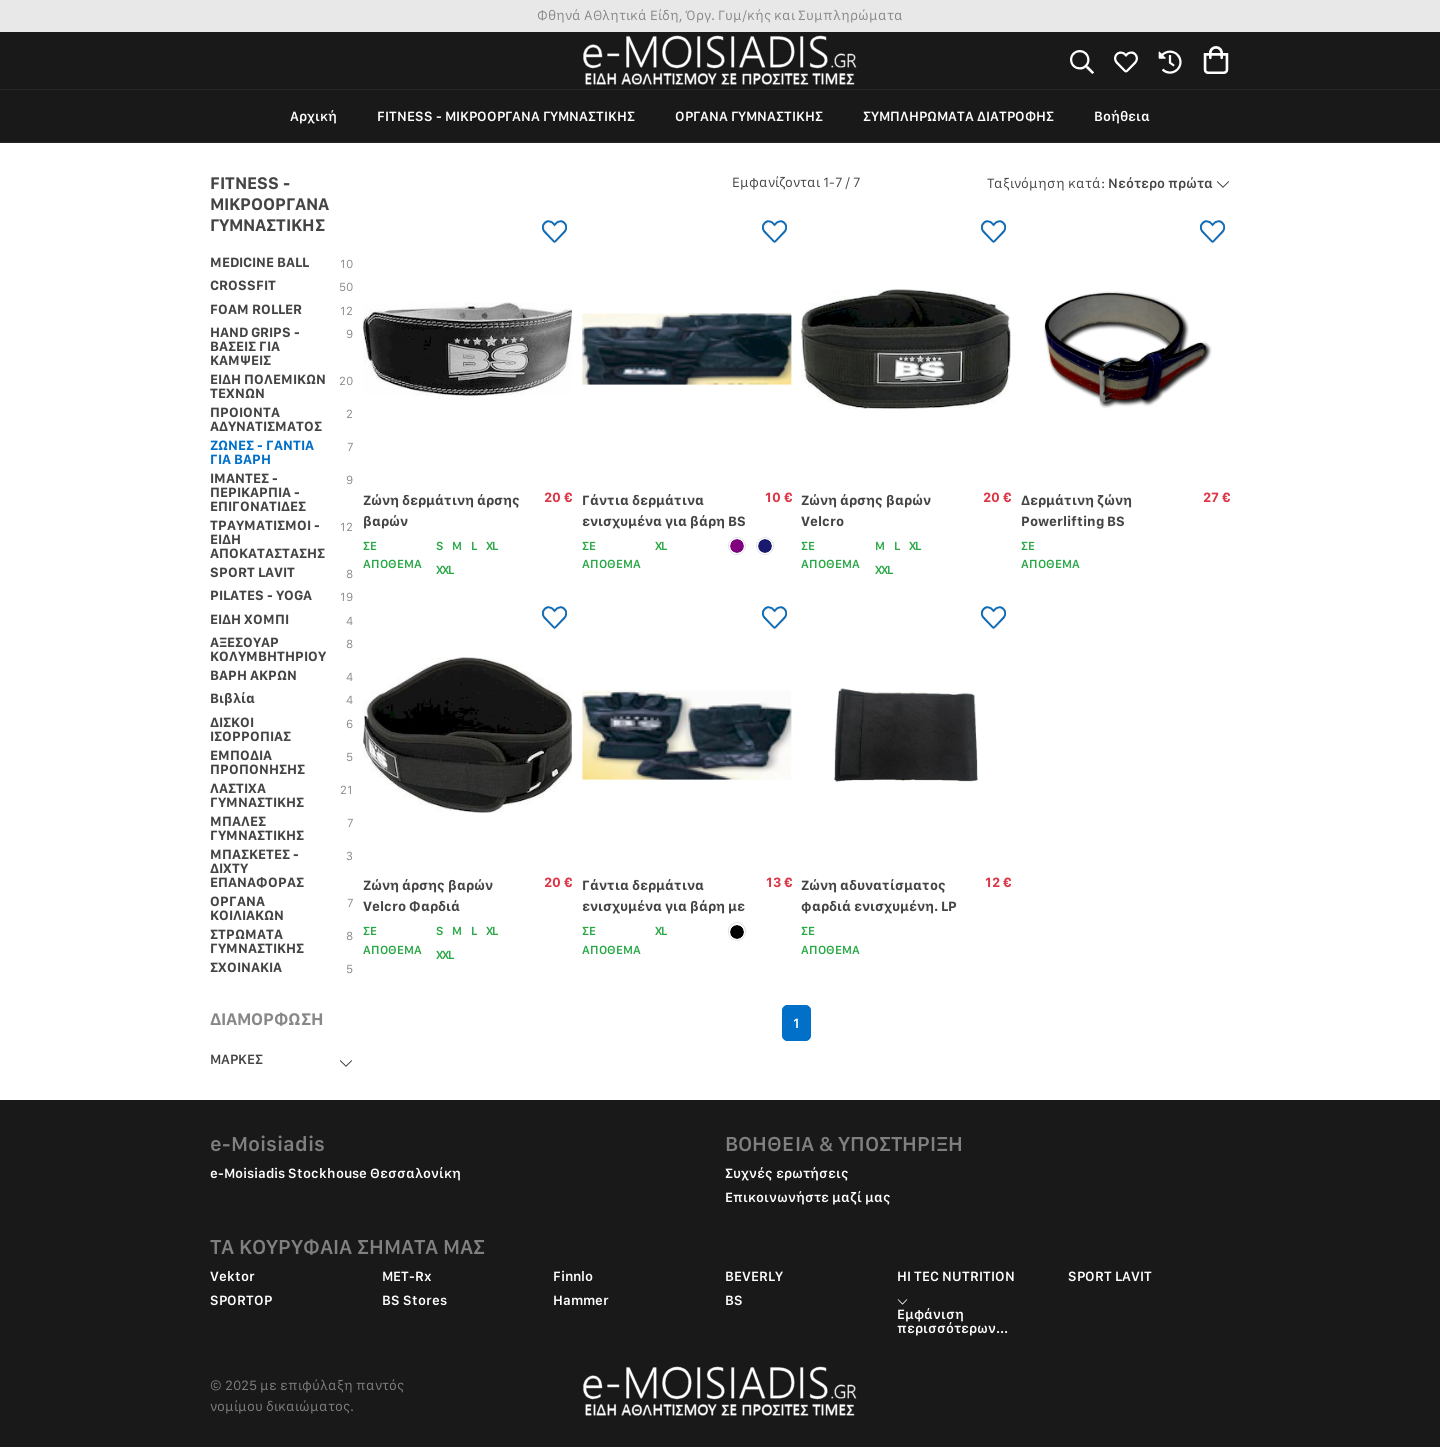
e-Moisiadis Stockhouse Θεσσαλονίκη (335, 1173)
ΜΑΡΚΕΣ (236, 1059)
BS (734, 1300)
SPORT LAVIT (1110, 1276)
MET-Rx (407, 1276)
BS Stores (414, 1300)
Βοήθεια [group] (1122, 116)
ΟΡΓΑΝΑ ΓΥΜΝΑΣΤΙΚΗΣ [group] (749, 116)
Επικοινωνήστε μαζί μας (808, 1197)
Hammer (581, 1300)
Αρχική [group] (313, 116)
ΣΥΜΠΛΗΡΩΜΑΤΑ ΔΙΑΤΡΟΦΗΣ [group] (958, 116)
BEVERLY (754, 1276)
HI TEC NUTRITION (956, 1276)
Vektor (232, 1276)
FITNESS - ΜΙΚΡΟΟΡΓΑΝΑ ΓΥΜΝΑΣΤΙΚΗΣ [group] (506, 116)
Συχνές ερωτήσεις (787, 1173)
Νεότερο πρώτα (1108, 183)
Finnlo (573, 1276)
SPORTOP (241, 1300)
